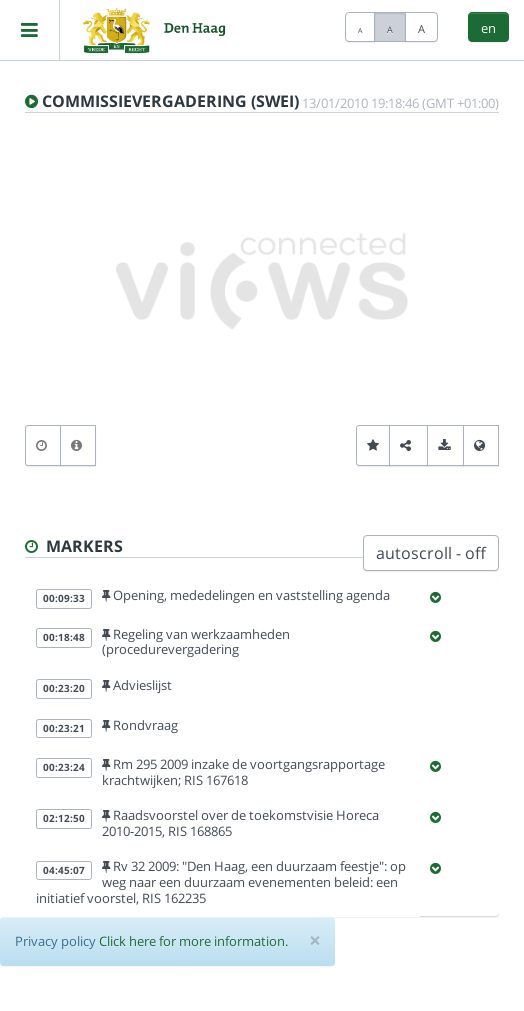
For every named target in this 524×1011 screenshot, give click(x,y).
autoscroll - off (431, 553)
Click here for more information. (193, 941)
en (488, 28)
